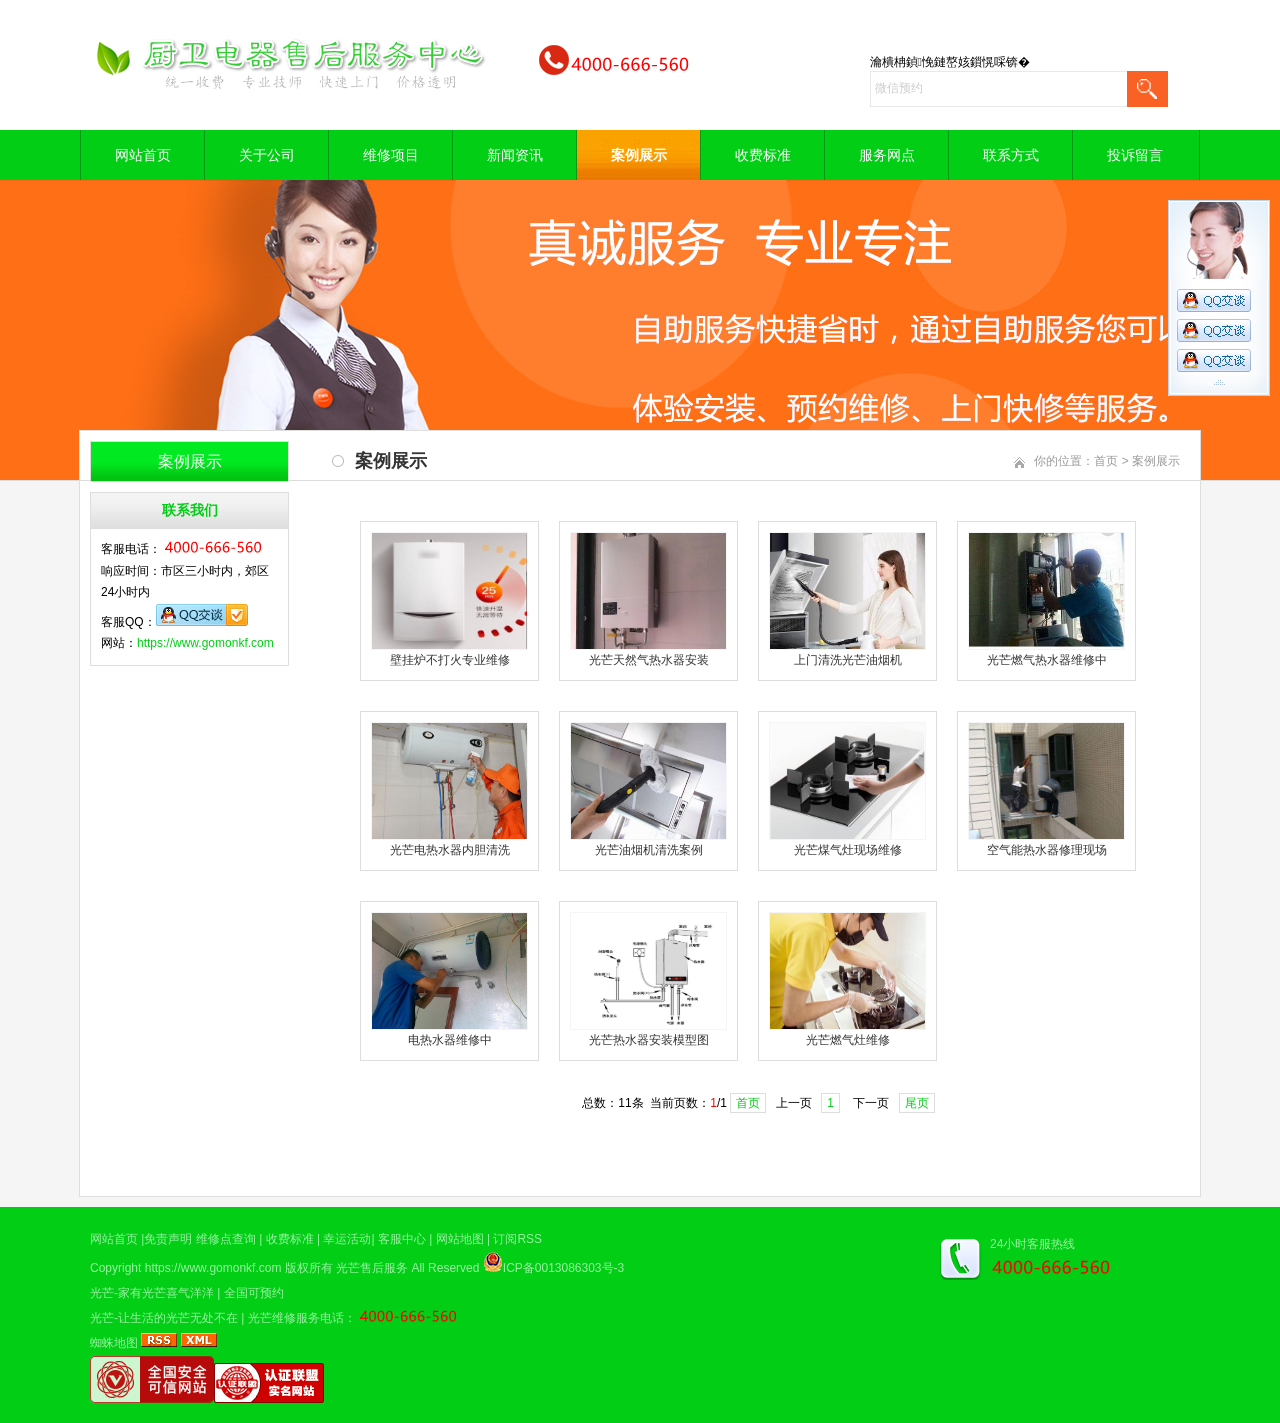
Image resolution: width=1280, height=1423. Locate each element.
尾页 (917, 1103)
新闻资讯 (515, 155)
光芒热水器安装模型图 (649, 1040)
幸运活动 (347, 1239)
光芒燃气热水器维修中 (1047, 660)
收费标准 (763, 155)
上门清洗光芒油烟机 (848, 660)
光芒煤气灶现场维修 (848, 850)
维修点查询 (226, 1239)
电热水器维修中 (450, 1040)
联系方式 (1011, 155)
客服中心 (402, 1239)
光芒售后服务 (372, 1268)
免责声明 (168, 1239)
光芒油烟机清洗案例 (649, 850)
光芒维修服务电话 (296, 1318)
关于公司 (267, 155)
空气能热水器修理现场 (1047, 850)
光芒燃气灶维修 (848, 1040)
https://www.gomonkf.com (205, 643)
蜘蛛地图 (114, 1343)
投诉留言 (1135, 155)
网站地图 (460, 1239)
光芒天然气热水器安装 (649, 660)
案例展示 (639, 155)
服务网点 (887, 155)
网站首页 (143, 155)
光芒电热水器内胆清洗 (450, 850)
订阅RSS (517, 1239)
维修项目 (391, 155)
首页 (1106, 461)
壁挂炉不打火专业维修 (450, 660)
